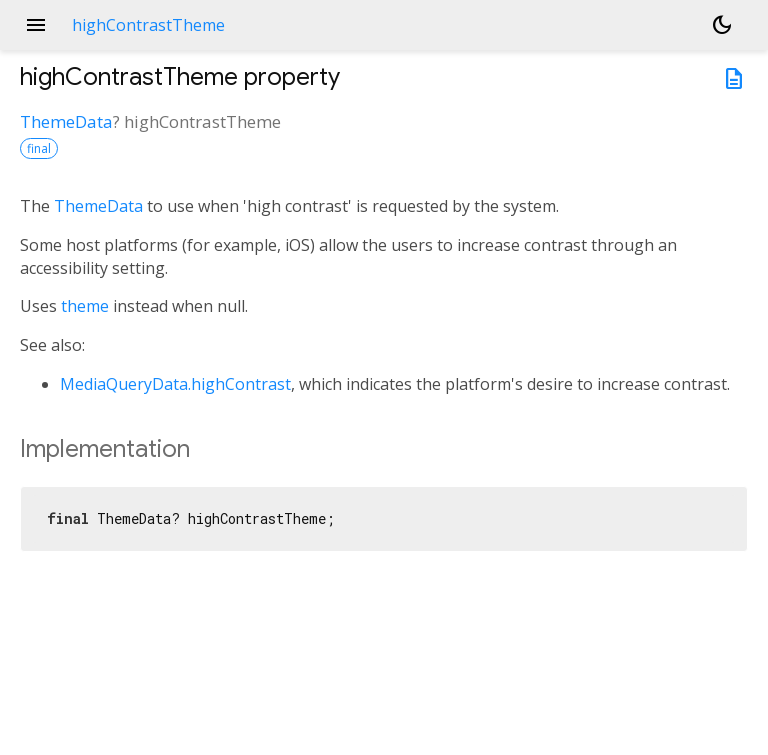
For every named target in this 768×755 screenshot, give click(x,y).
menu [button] (36, 25)
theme (85, 306)
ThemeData (66, 121)
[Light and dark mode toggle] (722, 25)
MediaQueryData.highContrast (175, 384)
